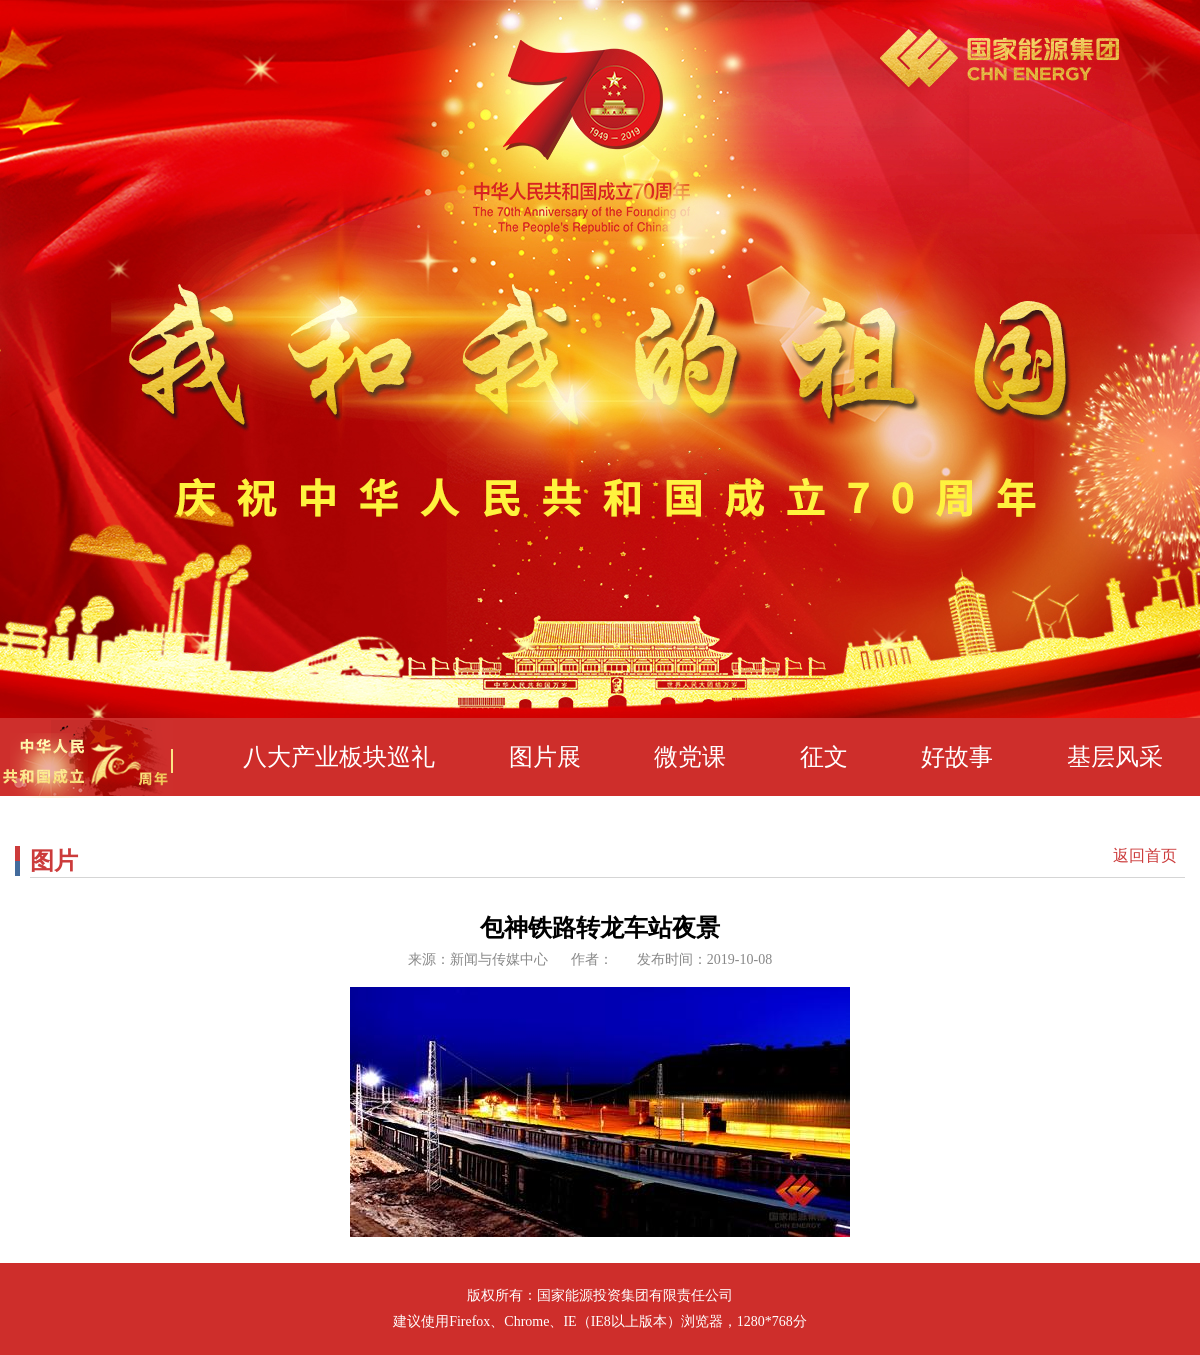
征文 (824, 757)
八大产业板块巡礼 (339, 757)
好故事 (957, 757)
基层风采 (1115, 757)
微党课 (690, 757)
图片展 (545, 757)
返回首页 (1145, 856)
